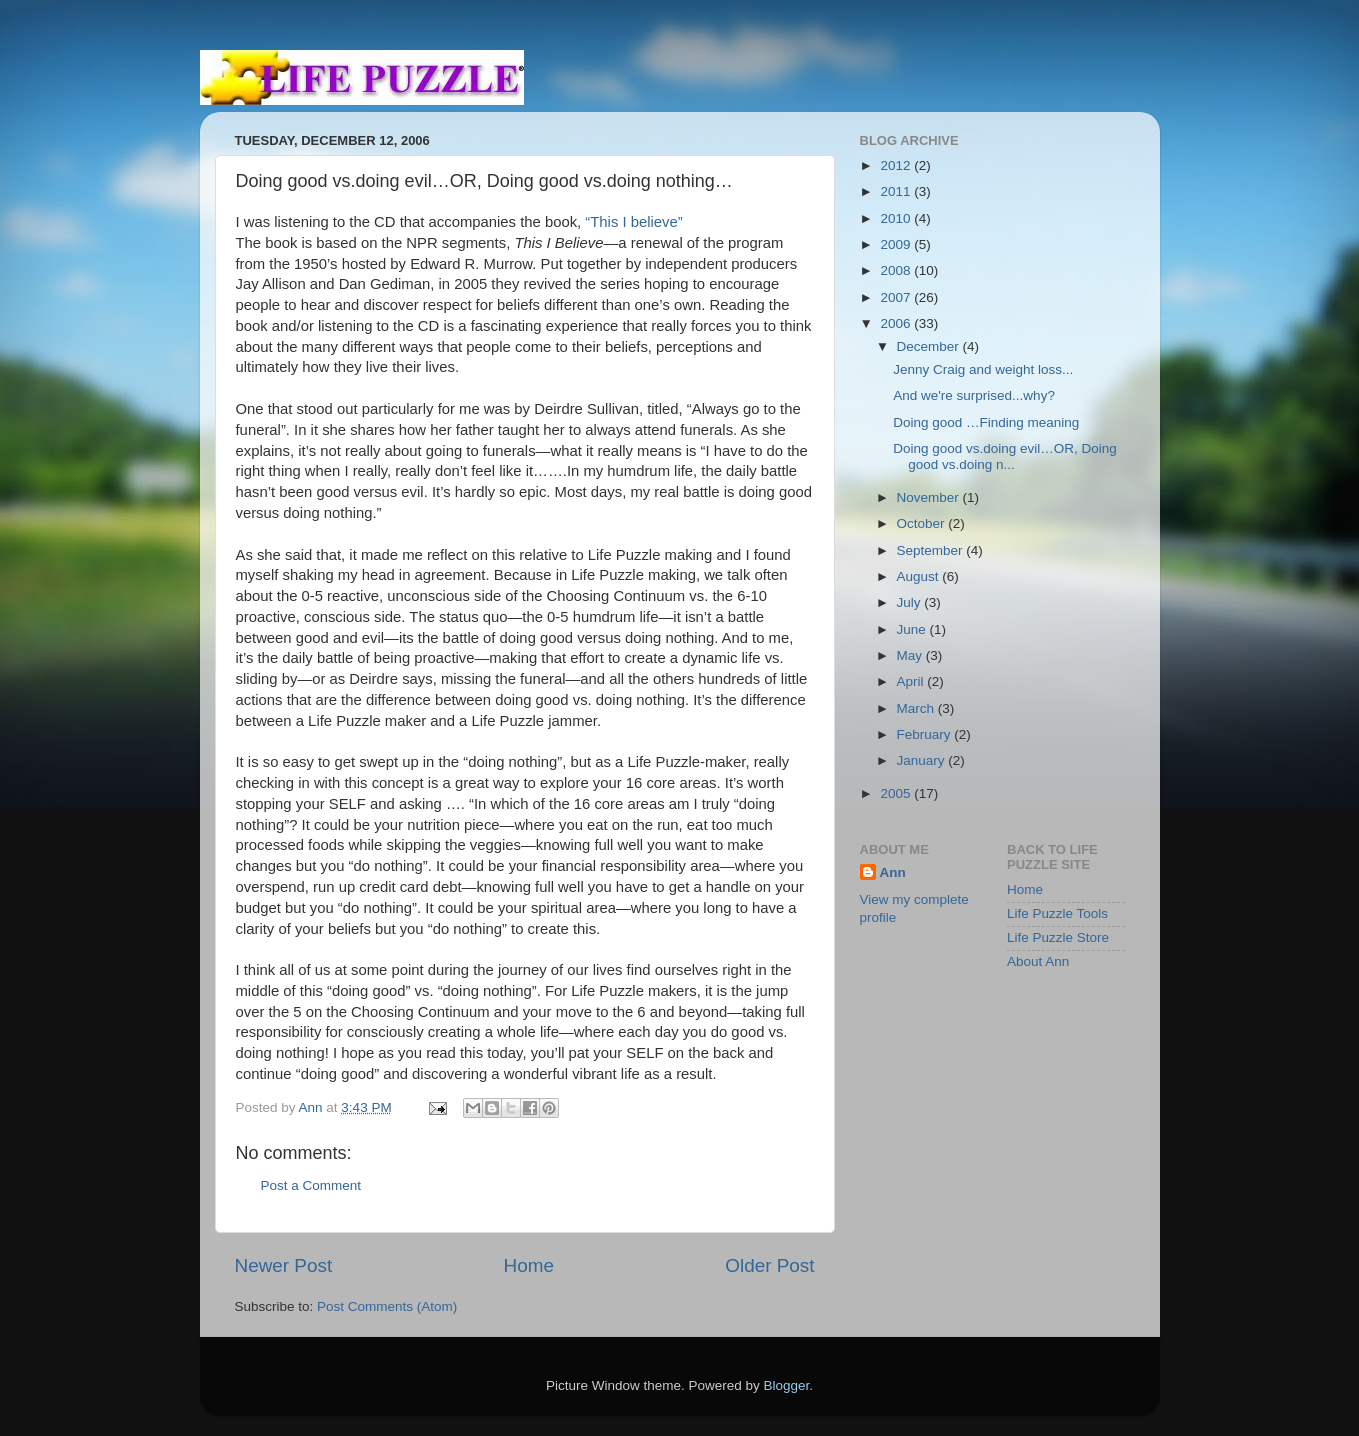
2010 (897, 218)
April (912, 681)
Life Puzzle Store (1058, 937)
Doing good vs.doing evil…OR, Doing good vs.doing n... (1005, 456)
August (920, 576)
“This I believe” (633, 222)
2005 (897, 793)
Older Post (769, 1265)
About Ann (1038, 961)
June (913, 629)
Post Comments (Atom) (387, 1306)
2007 (897, 297)
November (930, 497)
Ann (893, 872)
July (911, 602)
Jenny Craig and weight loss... (983, 369)
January (923, 760)
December (930, 346)
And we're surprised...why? (974, 395)
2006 (897, 323)
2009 (897, 244)
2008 (897, 270)
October (923, 523)
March (917, 708)
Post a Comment (311, 1185)
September (932, 550)
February (926, 734)
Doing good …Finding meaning (986, 422)
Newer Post (284, 1265)
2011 (897, 191)
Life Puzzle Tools (1057, 913)
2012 (897, 165)
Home (529, 1265)
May (911, 655)
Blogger (787, 1385)
